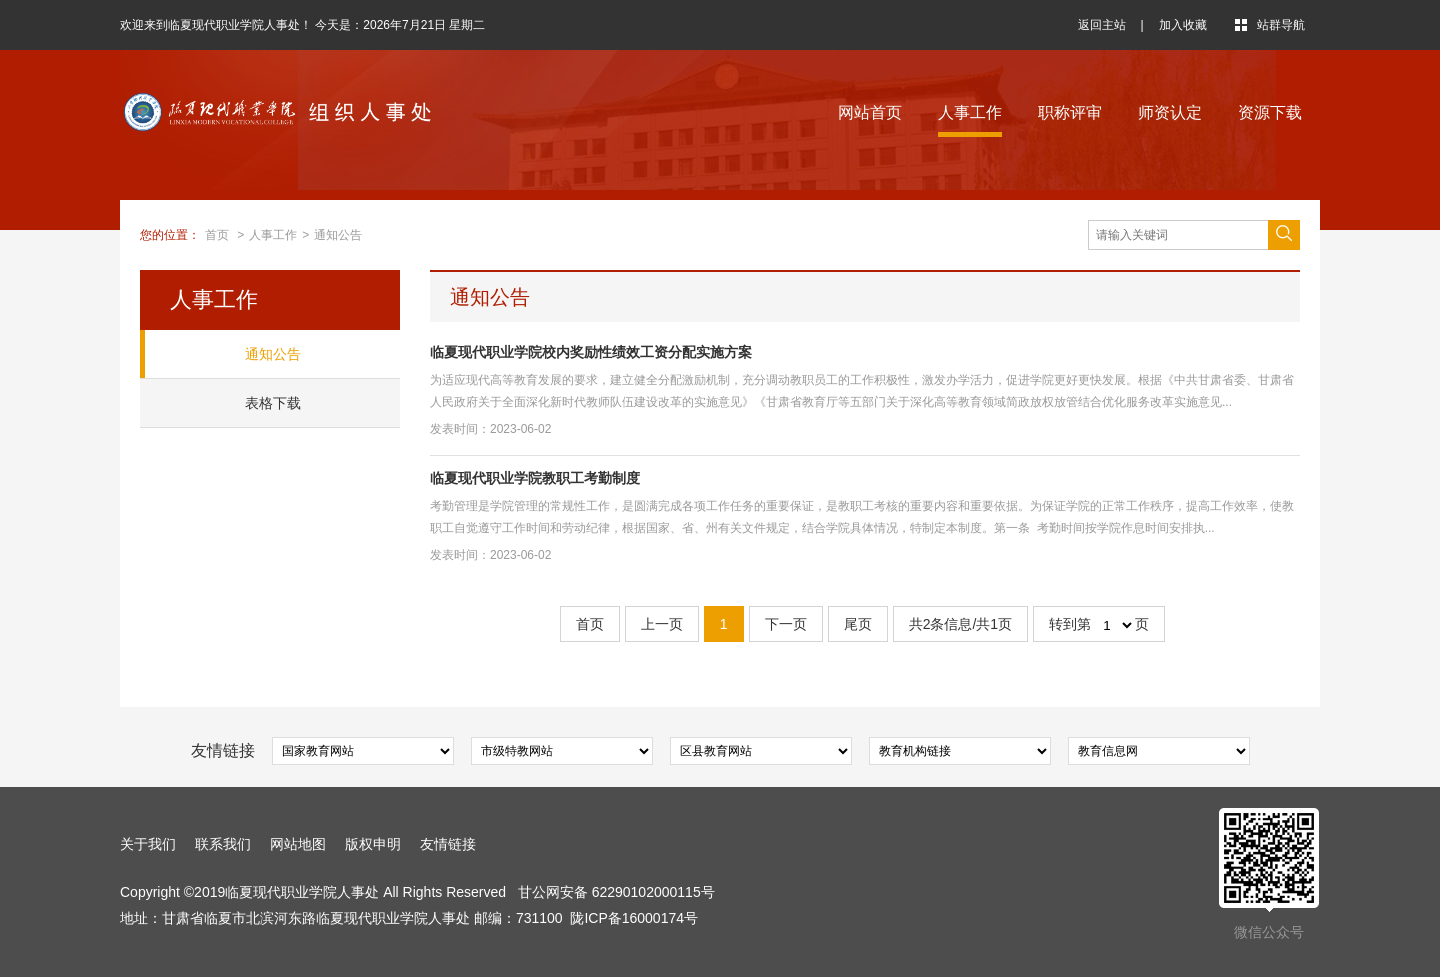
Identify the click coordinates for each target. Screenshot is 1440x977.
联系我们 (223, 844)
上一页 (662, 624)
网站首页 (870, 112)
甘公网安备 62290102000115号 (616, 892)
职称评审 (1070, 112)
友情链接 (448, 844)
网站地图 (298, 844)
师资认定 (1170, 112)
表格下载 (273, 403)
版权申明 (373, 844)
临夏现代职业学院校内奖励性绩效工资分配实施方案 (591, 352)
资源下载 (1270, 112)
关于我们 (148, 844)
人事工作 (970, 112)
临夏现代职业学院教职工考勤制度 (535, 478)
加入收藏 (1183, 25)
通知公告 (338, 235)
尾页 (858, 624)
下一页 (786, 624)
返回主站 (1102, 25)
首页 (217, 235)
